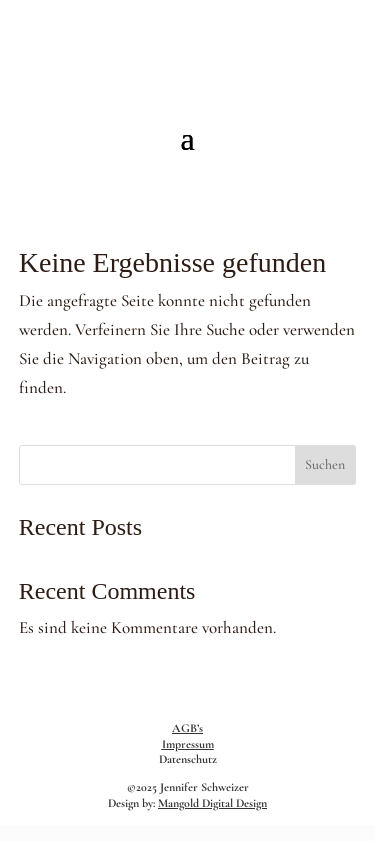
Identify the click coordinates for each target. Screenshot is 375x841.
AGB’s (187, 728)
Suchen (325, 464)
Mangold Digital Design (212, 803)
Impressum (188, 744)
